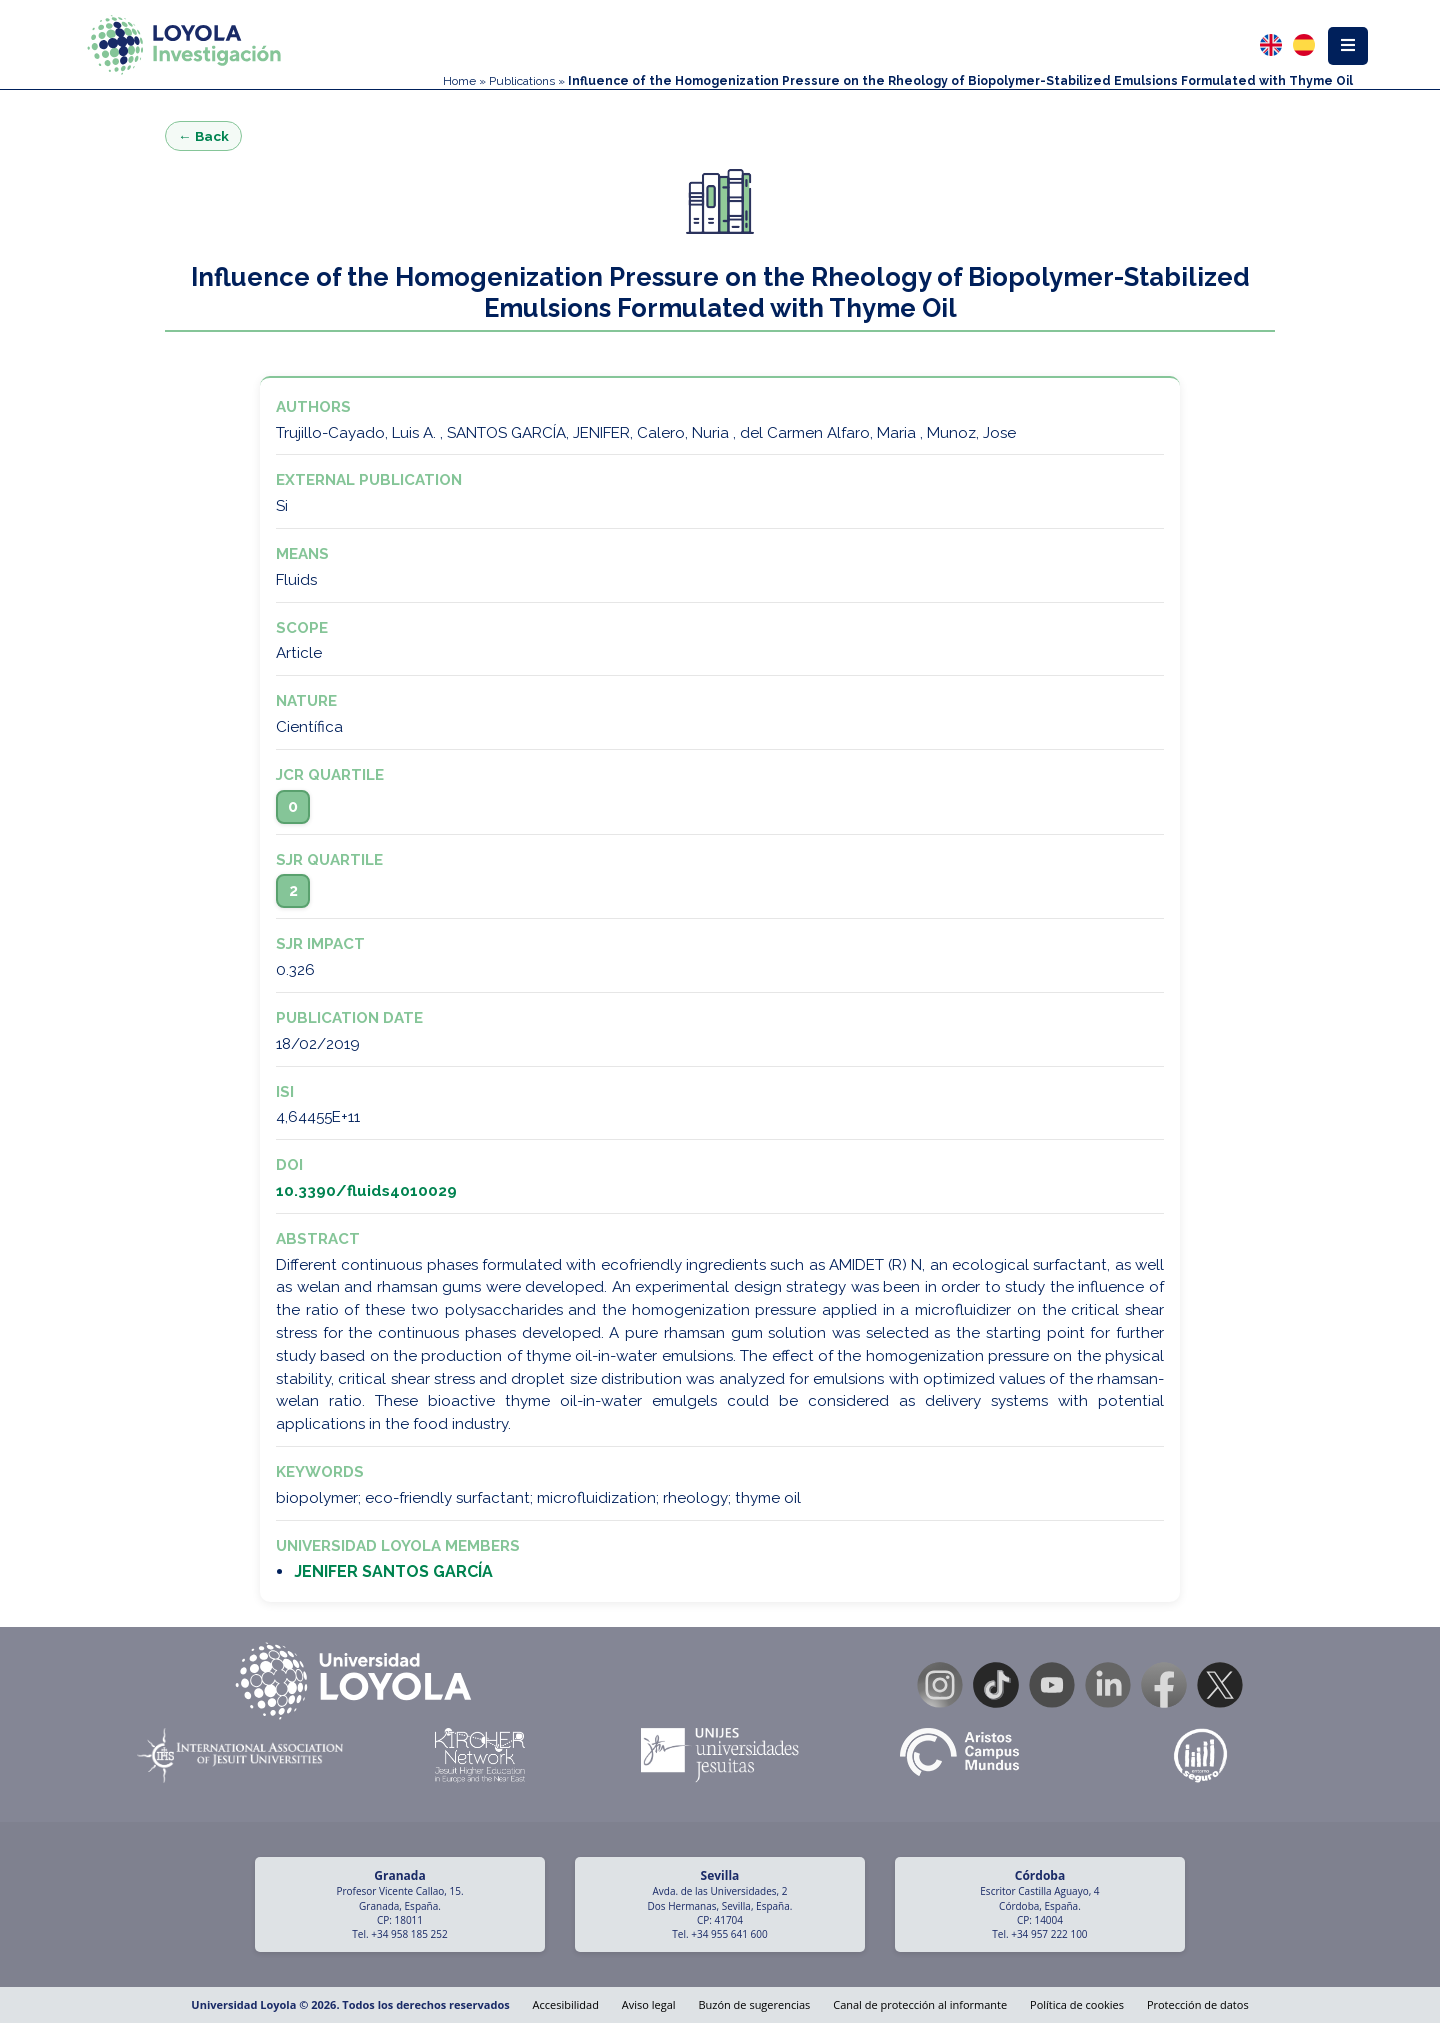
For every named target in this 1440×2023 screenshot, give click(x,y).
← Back (203, 136)
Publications (522, 81)
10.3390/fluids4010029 (366, 1191)
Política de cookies (1077, 2004)
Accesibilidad (566, 2004)
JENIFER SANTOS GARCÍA (393, 1571)
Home (459, 81)
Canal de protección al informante (920, 2004)
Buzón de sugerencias (754, 2004)
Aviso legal (649, 2004)
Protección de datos (1198, 2004)
